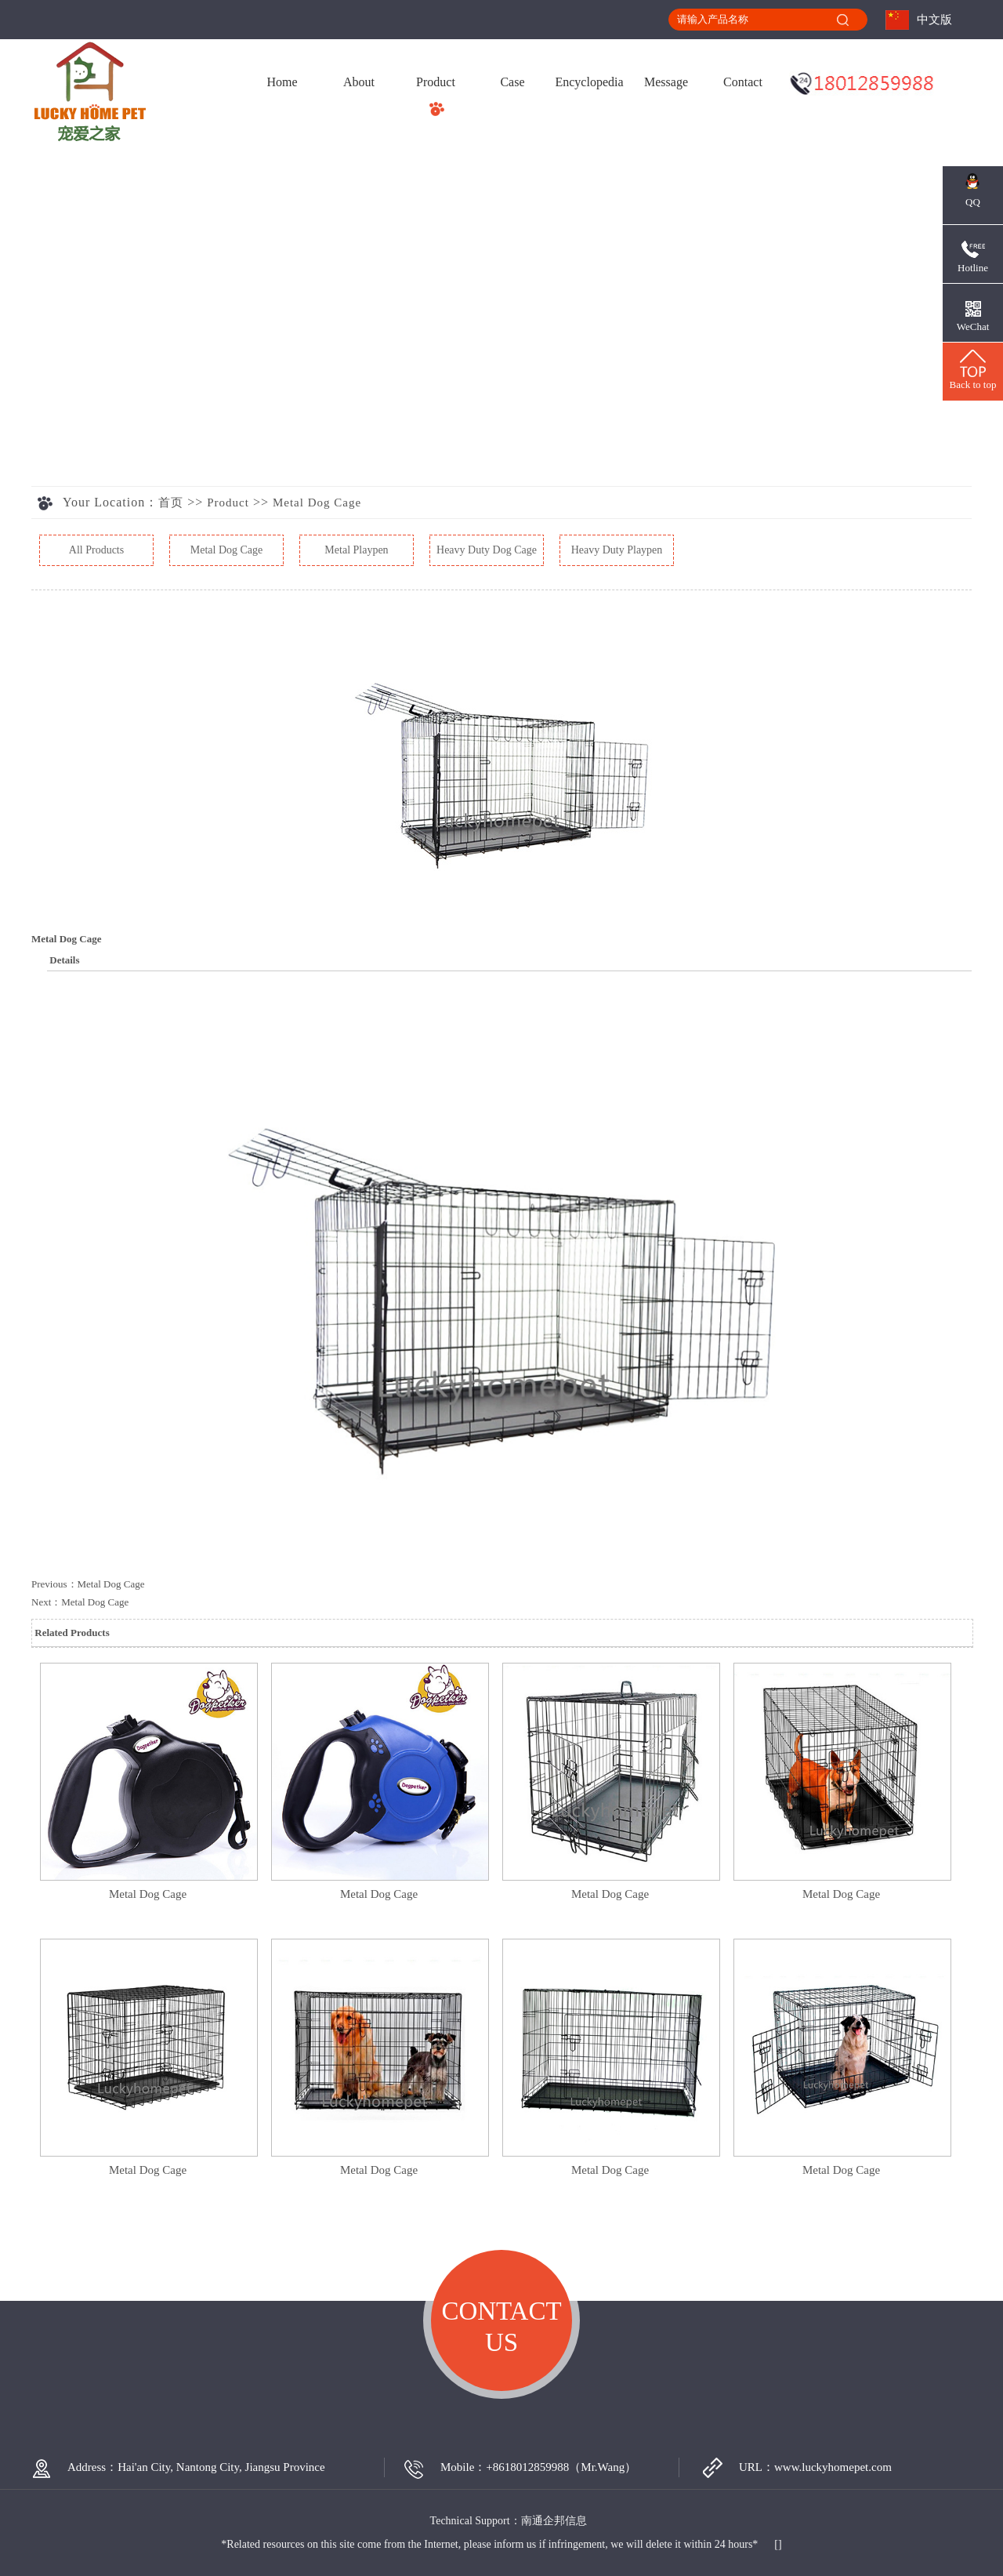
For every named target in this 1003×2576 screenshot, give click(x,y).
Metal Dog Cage (317, 502)
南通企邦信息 (554, 2521)
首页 (170, 502)
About (359, 82)
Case (512, 82)
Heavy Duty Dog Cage (486, 550)
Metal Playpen (356, 550)
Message (666, 82)
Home (281, 82)
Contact (742, 82)
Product (435, 82)
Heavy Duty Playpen (617, 550)
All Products (96, 550)
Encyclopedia (589, 82)
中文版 (934, 19)
